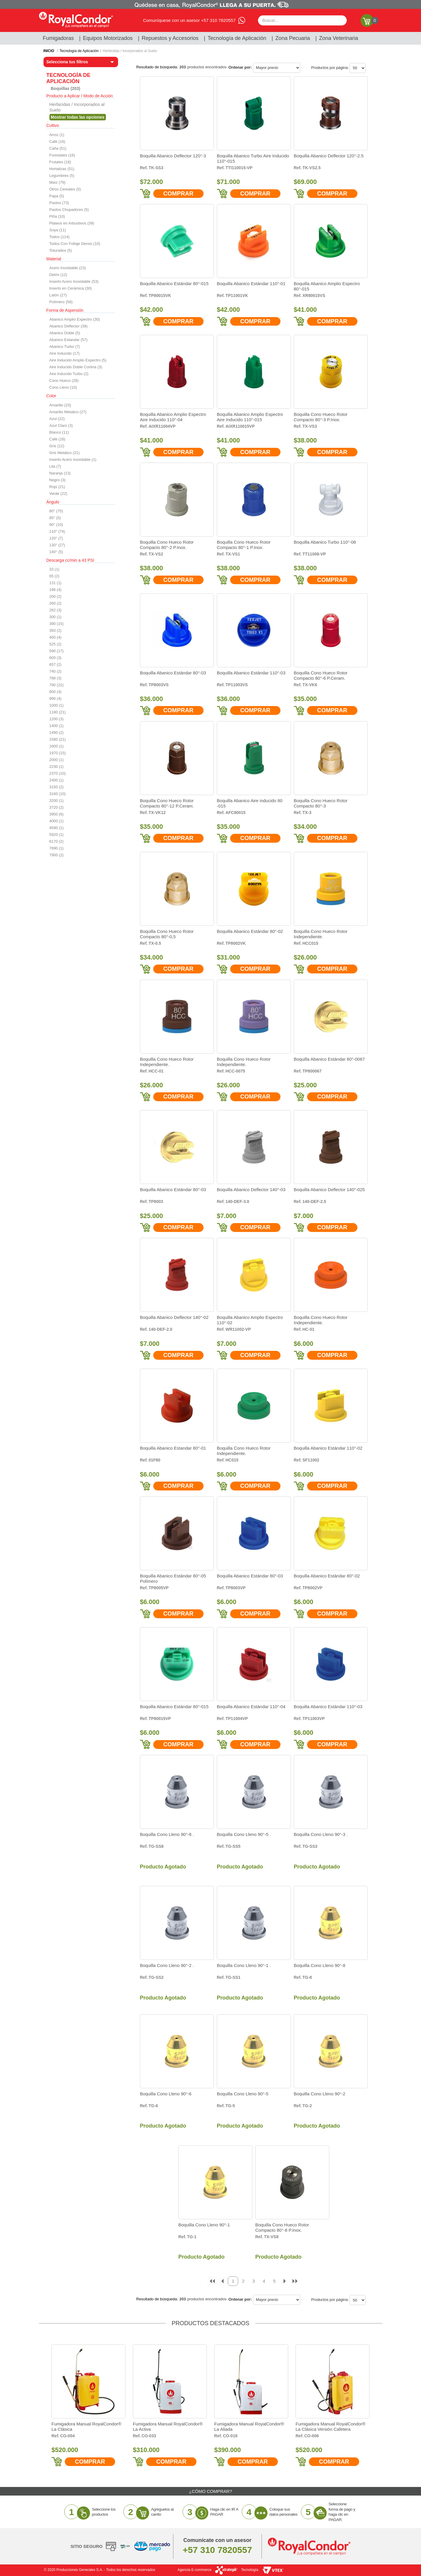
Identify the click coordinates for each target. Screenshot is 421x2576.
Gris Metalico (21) (64, 452)
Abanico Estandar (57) (68, 339)
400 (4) (55, 637)
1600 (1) (56, 746)
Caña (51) (58, 148)
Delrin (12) (58, 274)
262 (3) (55, 610)
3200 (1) (56, 800)
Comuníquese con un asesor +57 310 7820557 (189, 20)
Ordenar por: (240, 67)
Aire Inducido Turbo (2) (68, 374)
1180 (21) (57, 712)
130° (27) (57, 545)
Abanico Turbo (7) (64, 346)
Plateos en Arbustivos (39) (71, 223)
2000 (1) (56, 760)
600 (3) (55, 657)
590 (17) (56, 651)
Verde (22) (58, 493)
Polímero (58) (61, 302)
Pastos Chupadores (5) (69, 209)
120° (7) (56, 538)
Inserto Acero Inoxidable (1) (72, 459)
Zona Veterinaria (338, 38)
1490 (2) (56, 732)
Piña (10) (57, 216)
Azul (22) (57, 418)
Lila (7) (55, 466)
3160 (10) (57, 794)
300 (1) (55, 617)
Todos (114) (59, 237)
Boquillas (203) (65, 88)
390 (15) (56, 623)
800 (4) (55, 691)
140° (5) (56, 552)
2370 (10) (57, 773)
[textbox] (302, 20)
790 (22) (56, 685)
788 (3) (55, 678)
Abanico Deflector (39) (68, 326)
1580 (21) (57, 739)
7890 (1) (56, 848)
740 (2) (55, 671)
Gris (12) (56, 446)
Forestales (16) (62, 155)
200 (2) (55, 596)
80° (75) (56, 511)
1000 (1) (56, 705)
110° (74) (57, 531)
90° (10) (56, 524)
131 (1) (55, 583)
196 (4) (55, 589)
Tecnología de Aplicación (237, 38)
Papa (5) (56, 196)
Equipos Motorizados (108, 38)
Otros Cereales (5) (65, 189)
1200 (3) (56, 719)
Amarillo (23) (60, 405)
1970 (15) (57, 753)
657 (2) (55, 664)
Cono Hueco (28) (64, 380)
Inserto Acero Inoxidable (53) (74, 281)
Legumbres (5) (62, 175)
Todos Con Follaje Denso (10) (74, 243)
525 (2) (55, 644)
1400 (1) (56, 725)
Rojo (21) (57, 486)
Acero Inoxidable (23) (67, 268)
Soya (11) (57, 230)
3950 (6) (56, 814)
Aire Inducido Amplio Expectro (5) (78, 360)
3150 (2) (56, 787)
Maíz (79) (57, 182)
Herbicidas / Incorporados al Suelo (130, 51)
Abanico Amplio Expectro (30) (74, 319)
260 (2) (55, 603)
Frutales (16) (60, 162)
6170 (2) (56, 841)
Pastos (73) (59, 203)
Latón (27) (58, 295)
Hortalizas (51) (62, 169)
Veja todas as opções (77, 117)
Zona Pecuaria (292, 38)
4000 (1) (56, 821)
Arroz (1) (56, 135)
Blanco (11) (59, 432)
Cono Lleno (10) (63, 387)
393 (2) (55, 630)
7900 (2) (56, 855)
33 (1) (54, 569)
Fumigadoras (58, 38)
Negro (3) (57, 480)
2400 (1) (56, 780)
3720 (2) (56, 807)
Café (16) (57, 141)
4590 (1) (56, 828)
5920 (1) (56, 834)
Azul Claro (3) (61, 425)
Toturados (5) (60, 250)
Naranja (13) (60, 473)
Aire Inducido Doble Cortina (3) (75, 367)
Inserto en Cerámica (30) (70, 288)
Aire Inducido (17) (64, 353)
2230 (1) (56, 766)
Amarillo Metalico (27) (68, 412)
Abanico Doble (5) (64, 333)
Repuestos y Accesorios (170, 38)
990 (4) (55, 698)
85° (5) (55, 518)
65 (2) (54, 576)
